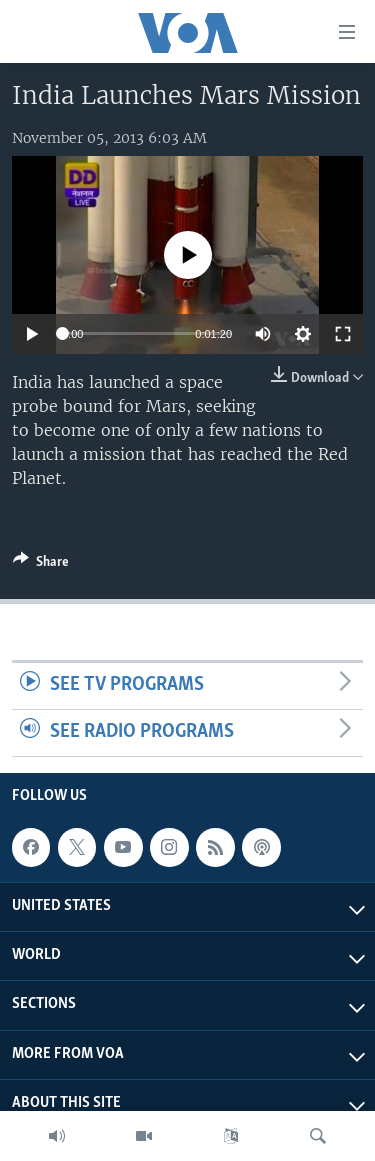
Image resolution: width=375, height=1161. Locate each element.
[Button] (41, 565)
